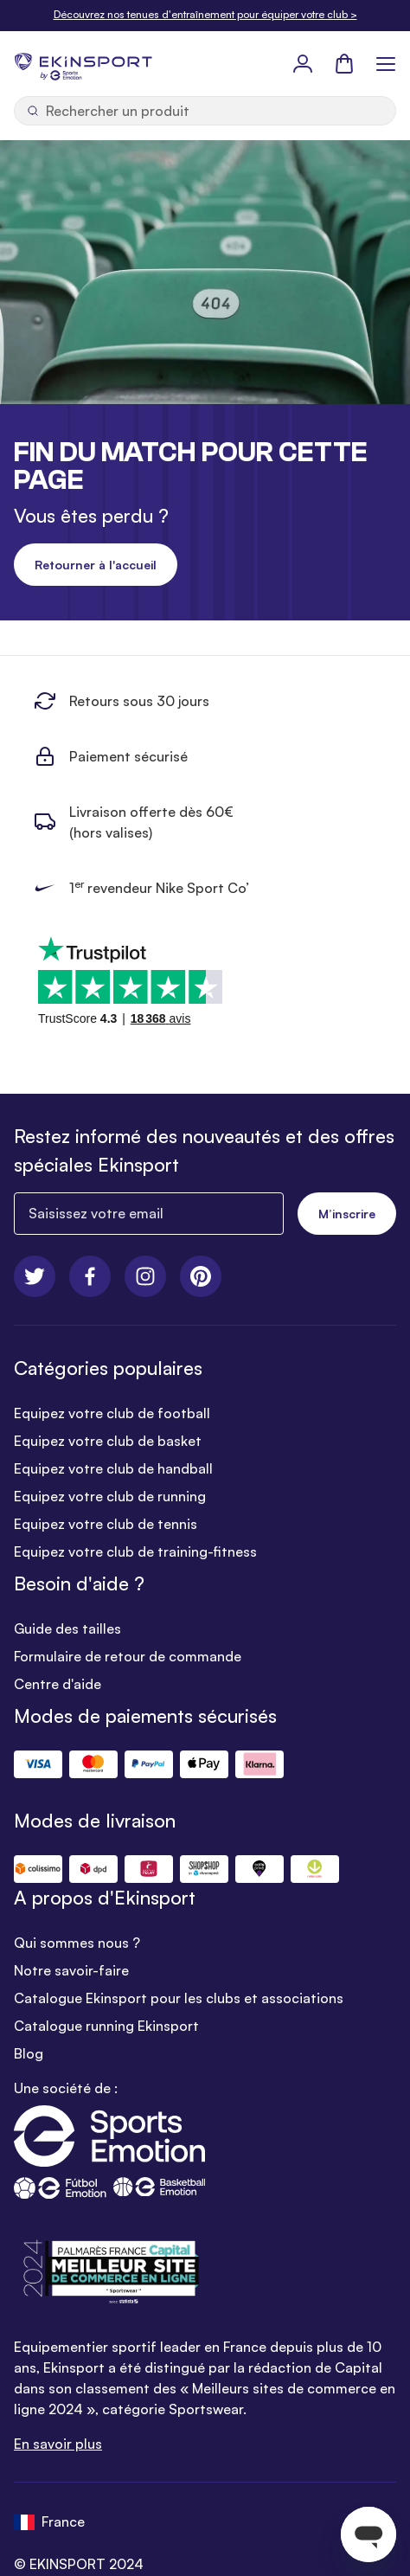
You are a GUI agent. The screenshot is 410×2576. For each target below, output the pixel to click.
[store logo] (83, 63)
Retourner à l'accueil (96, 564)
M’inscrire (346, 1213)
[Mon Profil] (302, 63)
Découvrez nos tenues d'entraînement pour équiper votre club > (205, 14)
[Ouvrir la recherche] (205, 110)
